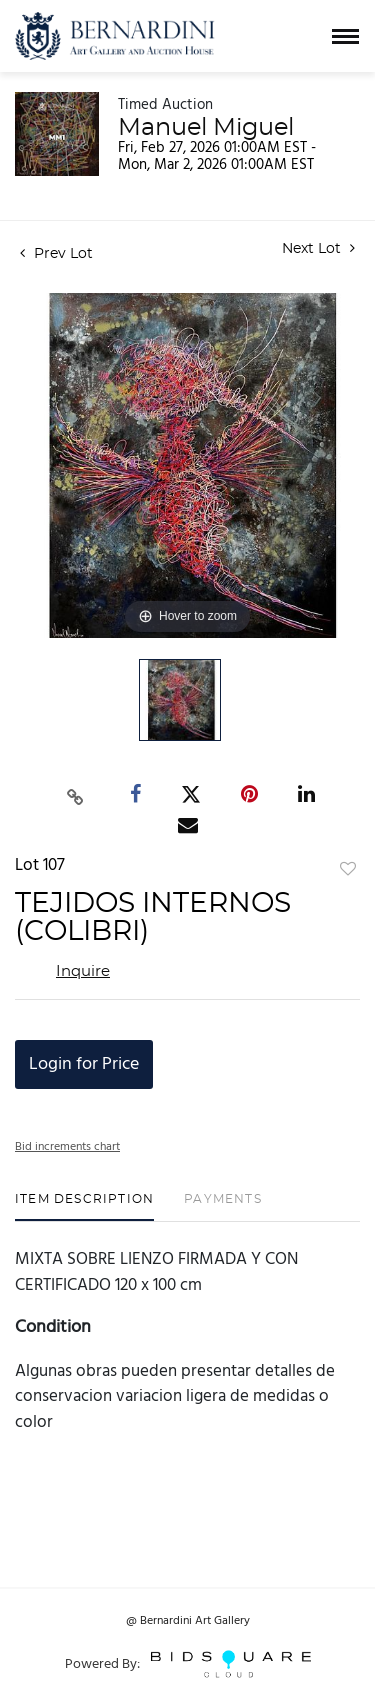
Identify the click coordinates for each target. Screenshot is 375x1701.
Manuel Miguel (206, 128)
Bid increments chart (67, 1147)
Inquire (83, 971)
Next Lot (318, 248)
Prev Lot (56, 254)
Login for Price (84, 1064)
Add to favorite (348, 870)
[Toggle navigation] (345, 36)
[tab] (84, 1206)
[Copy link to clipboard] (75, 794)
